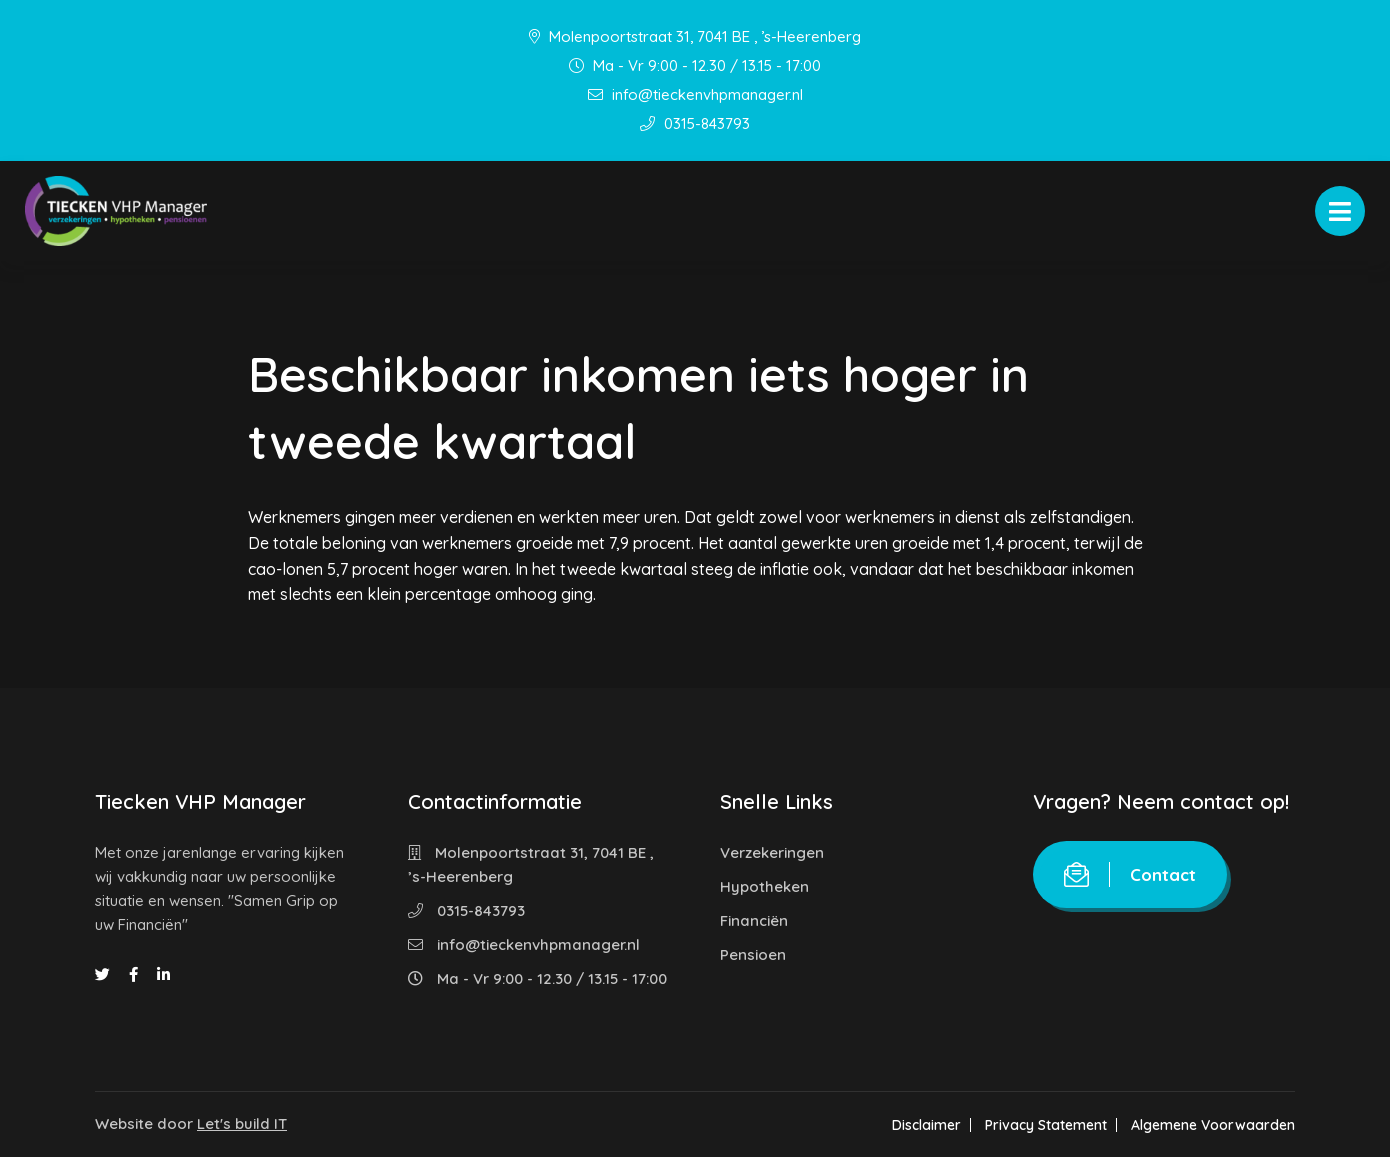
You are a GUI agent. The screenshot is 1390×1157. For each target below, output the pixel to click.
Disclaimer (926, 1125)
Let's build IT (242, 1123)
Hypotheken (764, 886)
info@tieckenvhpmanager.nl (695, 94)
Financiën (754, 920)
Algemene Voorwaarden (1213, 1125)
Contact (1130, 874)
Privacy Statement (1046, 1125)
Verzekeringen (772, 852)
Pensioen (753, 954)
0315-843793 (695, 123)
